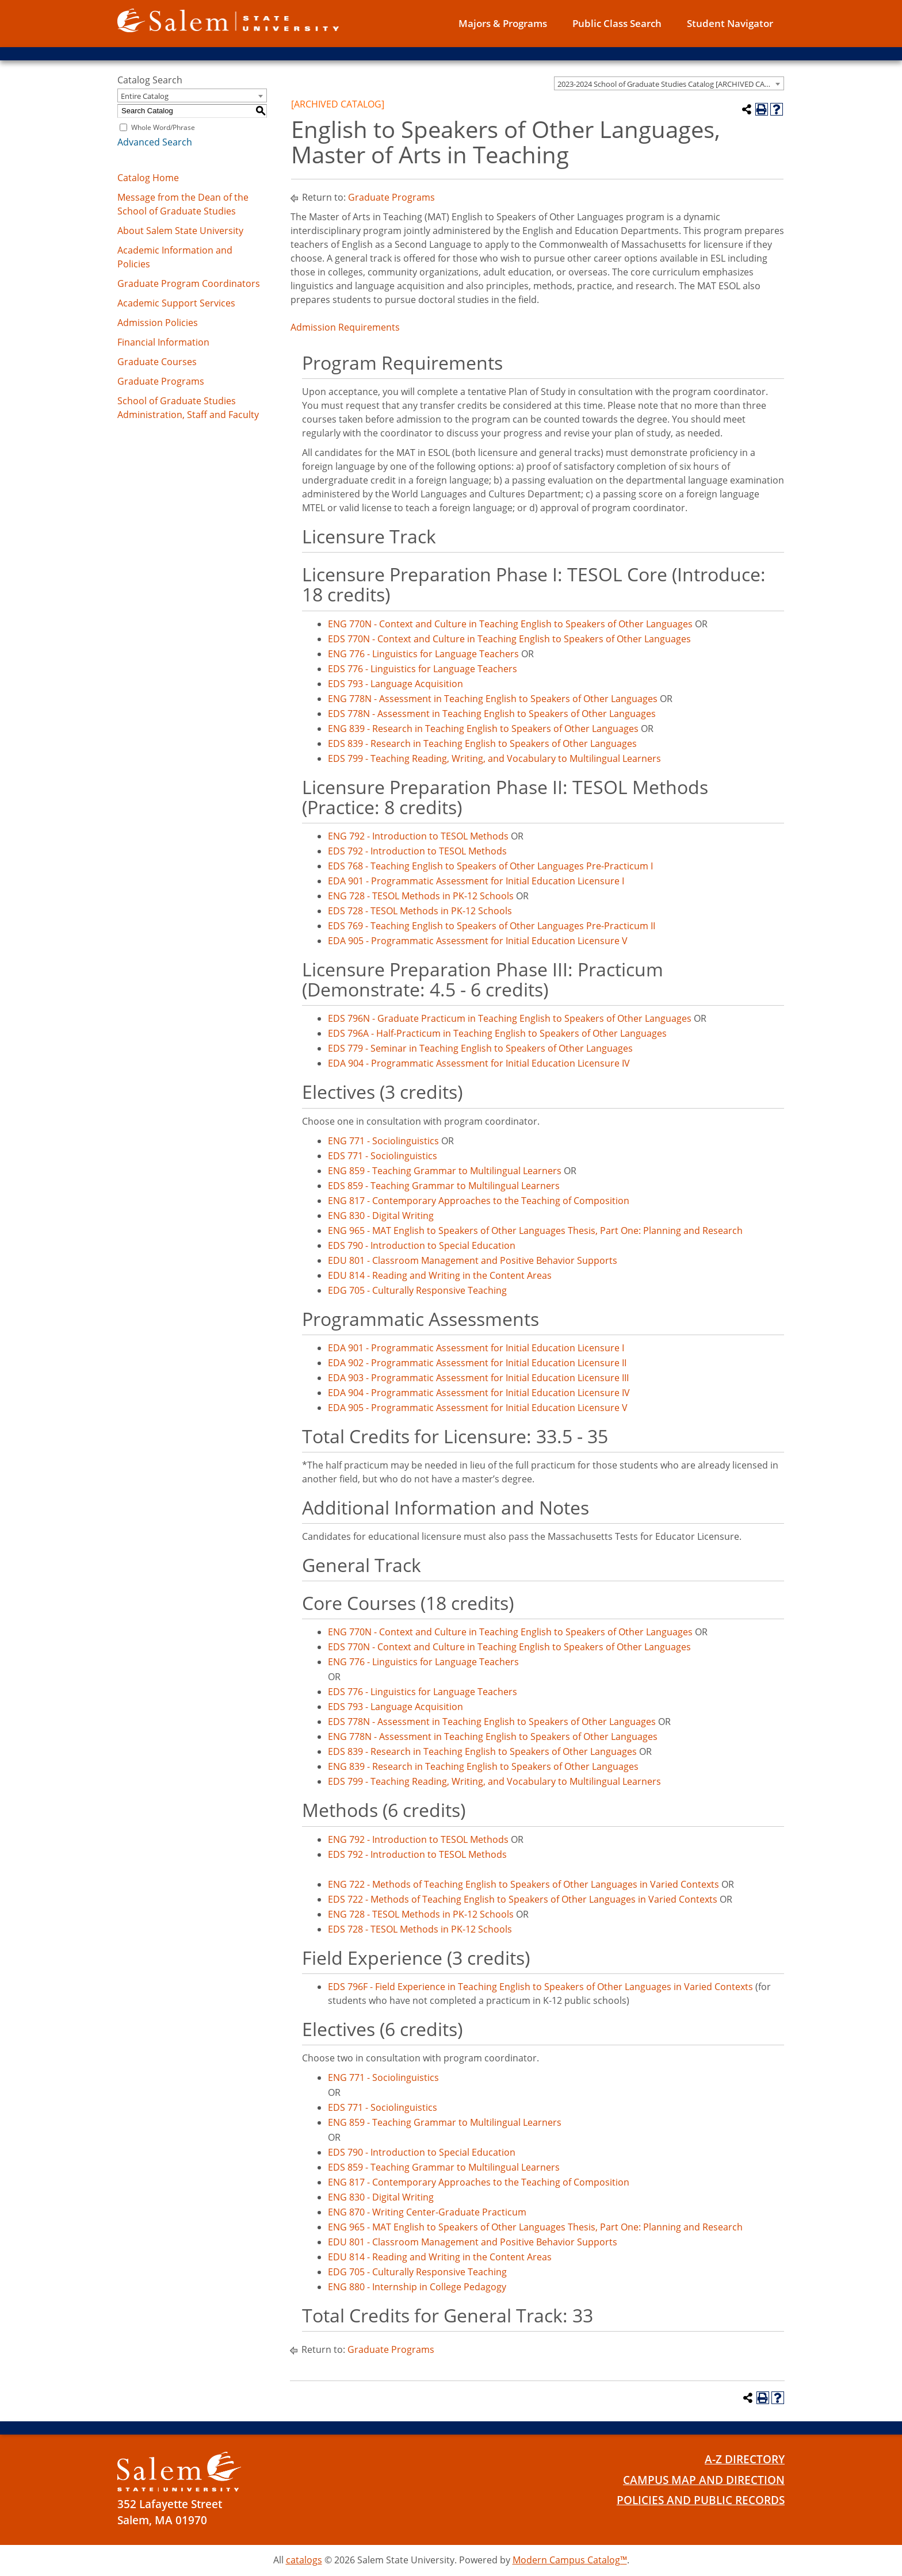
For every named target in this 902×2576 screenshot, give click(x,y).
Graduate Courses (157, 361)
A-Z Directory (745, 2459)
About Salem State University (180, 230)
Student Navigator (730, 23)
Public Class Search (617, 23)
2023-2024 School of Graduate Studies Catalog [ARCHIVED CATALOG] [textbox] (670, 84)
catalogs (304, 2560)
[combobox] (669, 83)
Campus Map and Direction (704, 2479)
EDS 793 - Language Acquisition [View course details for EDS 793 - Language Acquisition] (395, 683)
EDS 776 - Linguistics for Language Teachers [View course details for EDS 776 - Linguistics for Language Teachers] (422, 668)
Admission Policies (157, 322)
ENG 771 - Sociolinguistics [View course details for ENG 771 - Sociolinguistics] (383, 1140)
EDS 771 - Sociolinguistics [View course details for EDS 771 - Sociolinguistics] (382, 1155)
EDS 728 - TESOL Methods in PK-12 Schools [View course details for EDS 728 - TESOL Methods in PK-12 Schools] (420, 910)
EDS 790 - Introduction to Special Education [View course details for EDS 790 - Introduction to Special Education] (421, 1245)
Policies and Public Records (701, 2500)
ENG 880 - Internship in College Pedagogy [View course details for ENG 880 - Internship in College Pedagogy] (417, 2286)
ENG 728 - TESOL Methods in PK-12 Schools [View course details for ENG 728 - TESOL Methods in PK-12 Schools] (421, 896)
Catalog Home (148, 177)
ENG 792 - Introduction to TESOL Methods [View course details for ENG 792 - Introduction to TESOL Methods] (418, 836)
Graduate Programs (160, 381)
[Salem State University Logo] (179, 2471)
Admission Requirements (345, 327)
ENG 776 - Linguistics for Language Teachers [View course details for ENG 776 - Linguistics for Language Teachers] (423, 653)
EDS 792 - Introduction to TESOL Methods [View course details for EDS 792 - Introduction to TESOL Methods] (417, 851)
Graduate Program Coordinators (188, 283)
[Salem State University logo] (228, 19)
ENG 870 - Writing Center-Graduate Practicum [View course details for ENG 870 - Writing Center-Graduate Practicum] (427, 2212)
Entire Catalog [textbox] (145, 96)
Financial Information (163, 342)
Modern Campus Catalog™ (570, 2560)
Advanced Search (154, 142)
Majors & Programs (502, 23)
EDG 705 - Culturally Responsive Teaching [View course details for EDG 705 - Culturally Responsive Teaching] (417, 1290)
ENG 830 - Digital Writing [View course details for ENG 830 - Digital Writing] (381, 1215)
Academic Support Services (176, 303)
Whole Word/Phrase (163, 127)
